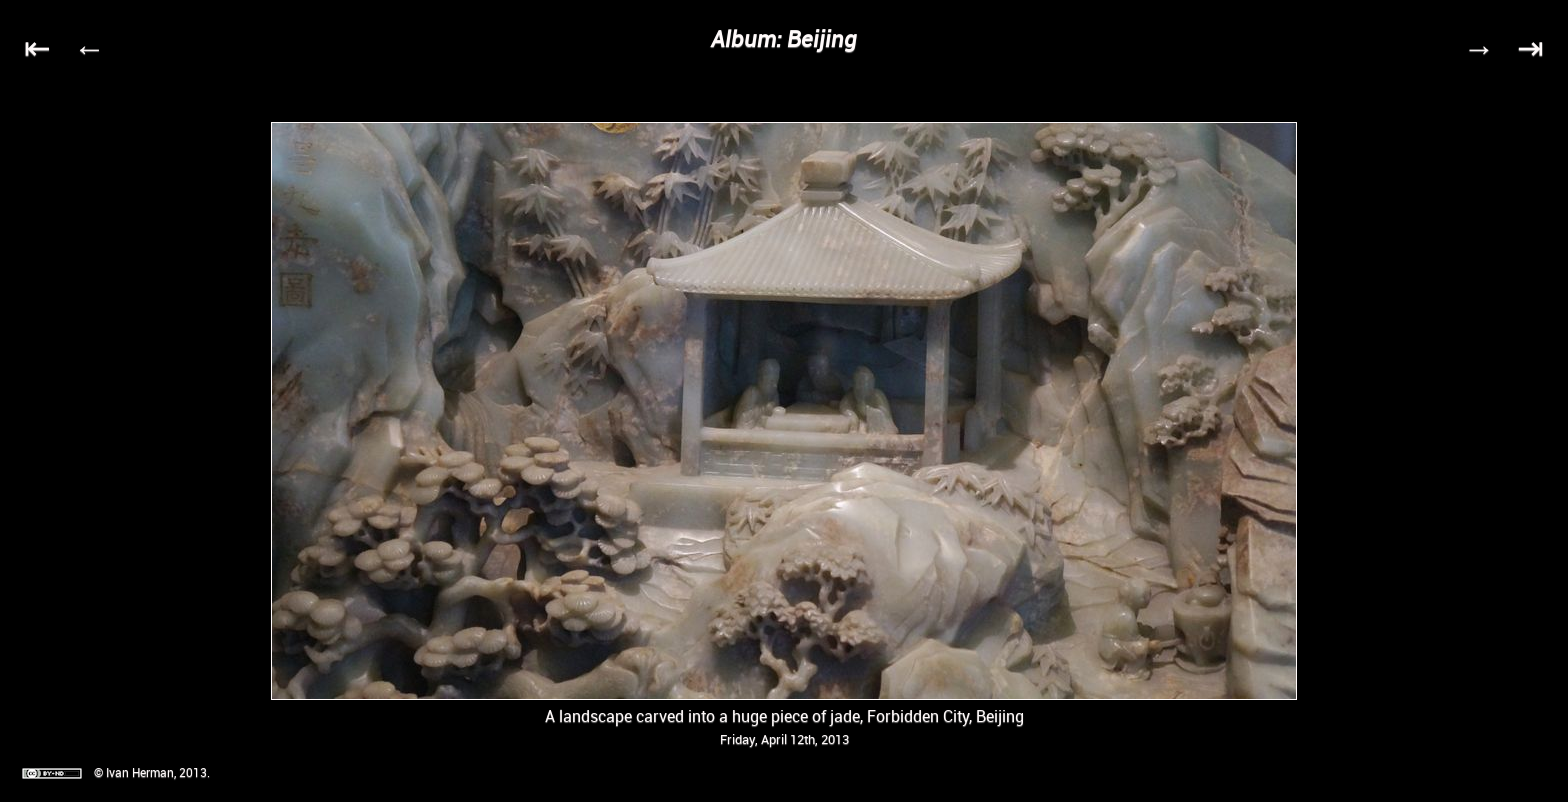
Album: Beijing (784, 38)
